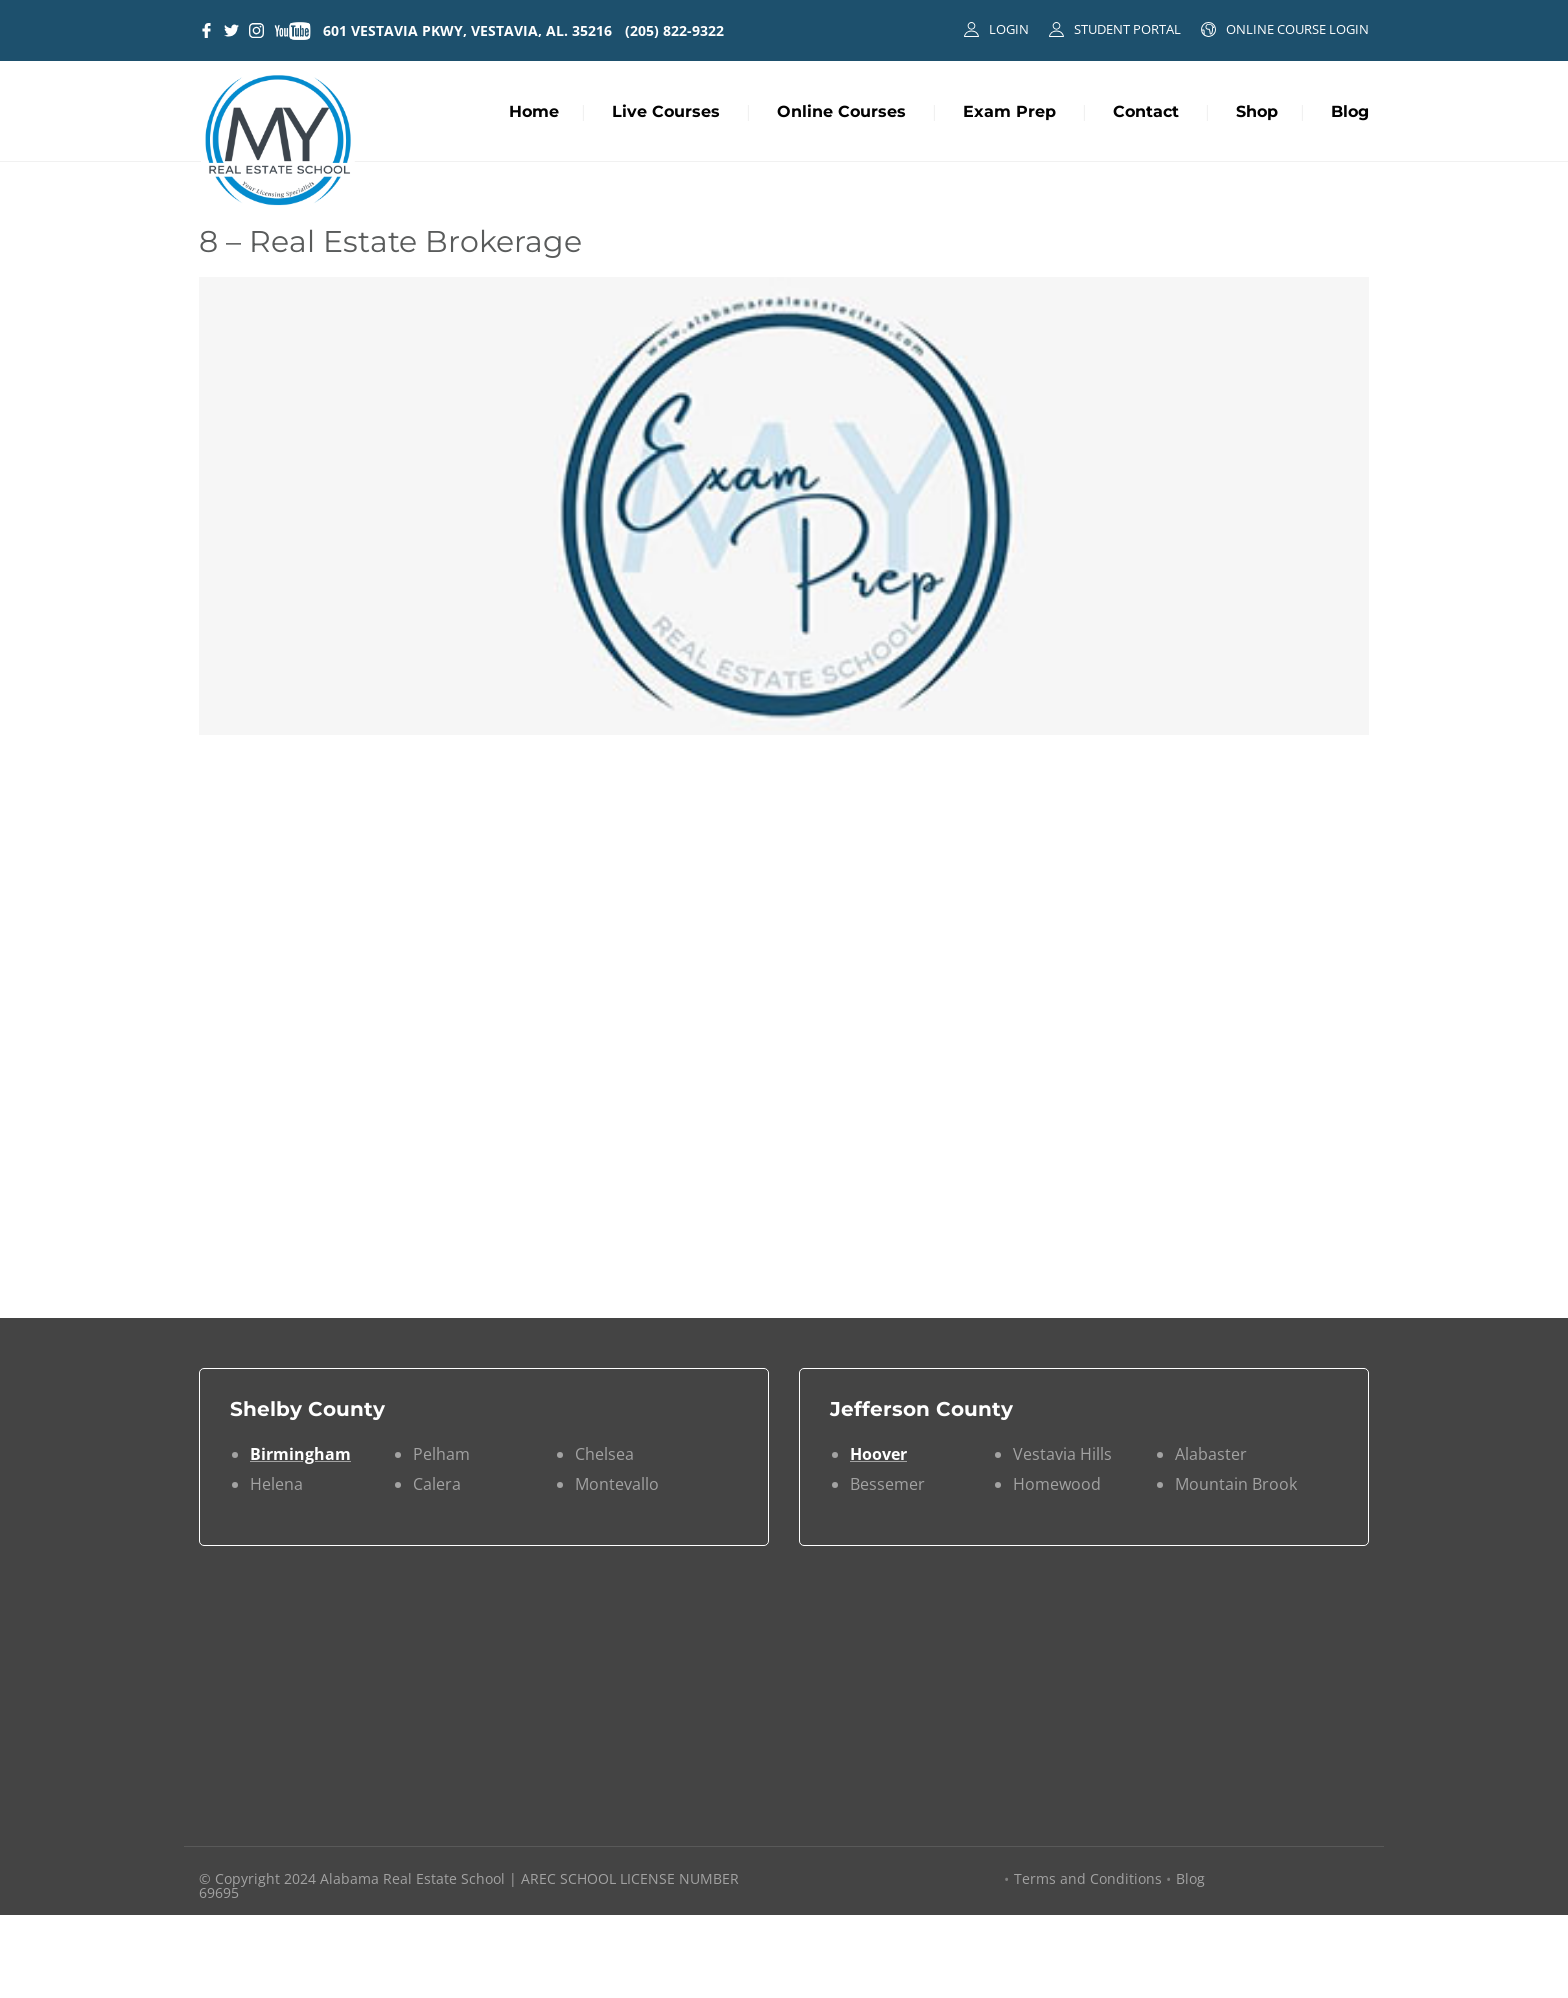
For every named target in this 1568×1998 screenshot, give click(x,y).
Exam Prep (1009, 111)
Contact (1146, 111)
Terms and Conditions (1088, 1878)
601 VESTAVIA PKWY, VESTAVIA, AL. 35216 (467, 30)
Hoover (878, 1454)
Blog (1350, 111)
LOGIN (1009, 29)
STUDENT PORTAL (1127, 29)
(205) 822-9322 (674, 30)
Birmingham (300, 1454)
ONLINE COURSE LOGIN (1297, 29)
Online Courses (841, 111)
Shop (1257, 111)
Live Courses (666, 111)
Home (534, 111)
